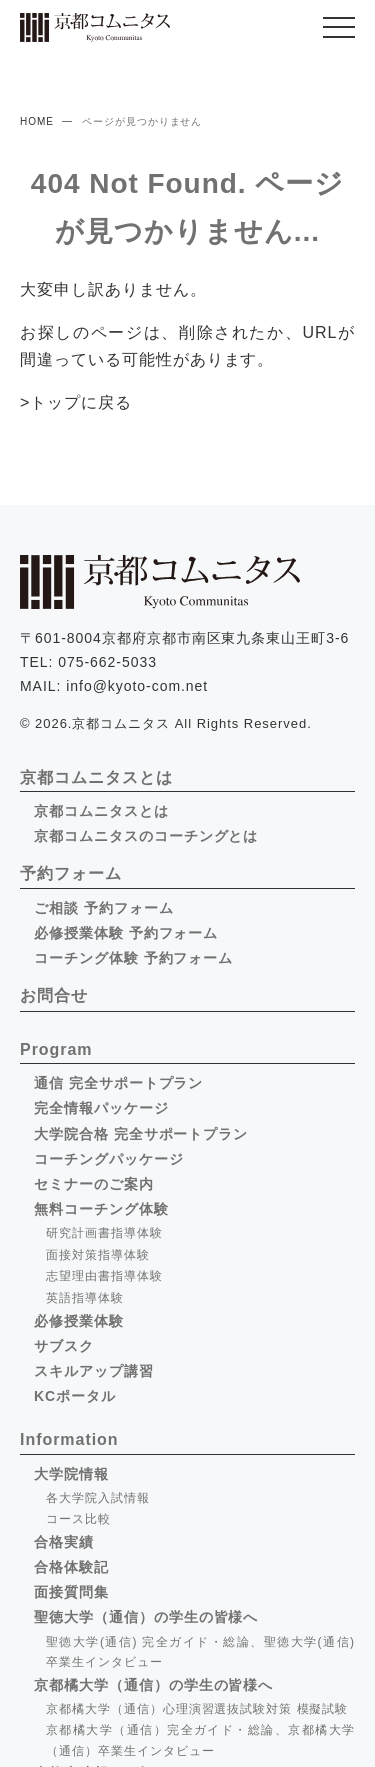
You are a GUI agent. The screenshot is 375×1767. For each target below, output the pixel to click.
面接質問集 (71, 1592)
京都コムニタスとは (101, 811)
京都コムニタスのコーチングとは (146, 836)
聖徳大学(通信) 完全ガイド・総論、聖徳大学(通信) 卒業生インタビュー (200, 1652)
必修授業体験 (79, 1321)
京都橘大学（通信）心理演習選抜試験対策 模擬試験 (197, 1709)
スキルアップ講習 (94, 1371)
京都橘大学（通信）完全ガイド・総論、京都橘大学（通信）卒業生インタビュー (200, 1740)
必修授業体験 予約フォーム (126, 933)
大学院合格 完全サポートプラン (141, 1134)
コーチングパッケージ (109, 1159)
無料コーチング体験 (101, 1209)
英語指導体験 (85, 1298)
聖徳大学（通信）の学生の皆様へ (146, 1617)
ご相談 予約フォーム (104, 908)
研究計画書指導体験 (104, 1233)
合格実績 (64, 1542)
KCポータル (75, 1396)
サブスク (64, 1346)
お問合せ (54, 995)
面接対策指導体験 (98, 1255)
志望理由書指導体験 (104, 1276)
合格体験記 (71, 1567)
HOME (37, 121)
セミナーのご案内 (94, 1184)
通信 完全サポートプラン (118, 1083)
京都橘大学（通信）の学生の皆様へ (153, 1685)
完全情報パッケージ (101, 1108)
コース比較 (78, 1519)
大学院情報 (71, 1474)
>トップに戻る (76, 402)
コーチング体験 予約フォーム (133, 958)
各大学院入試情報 (98, 1498)
